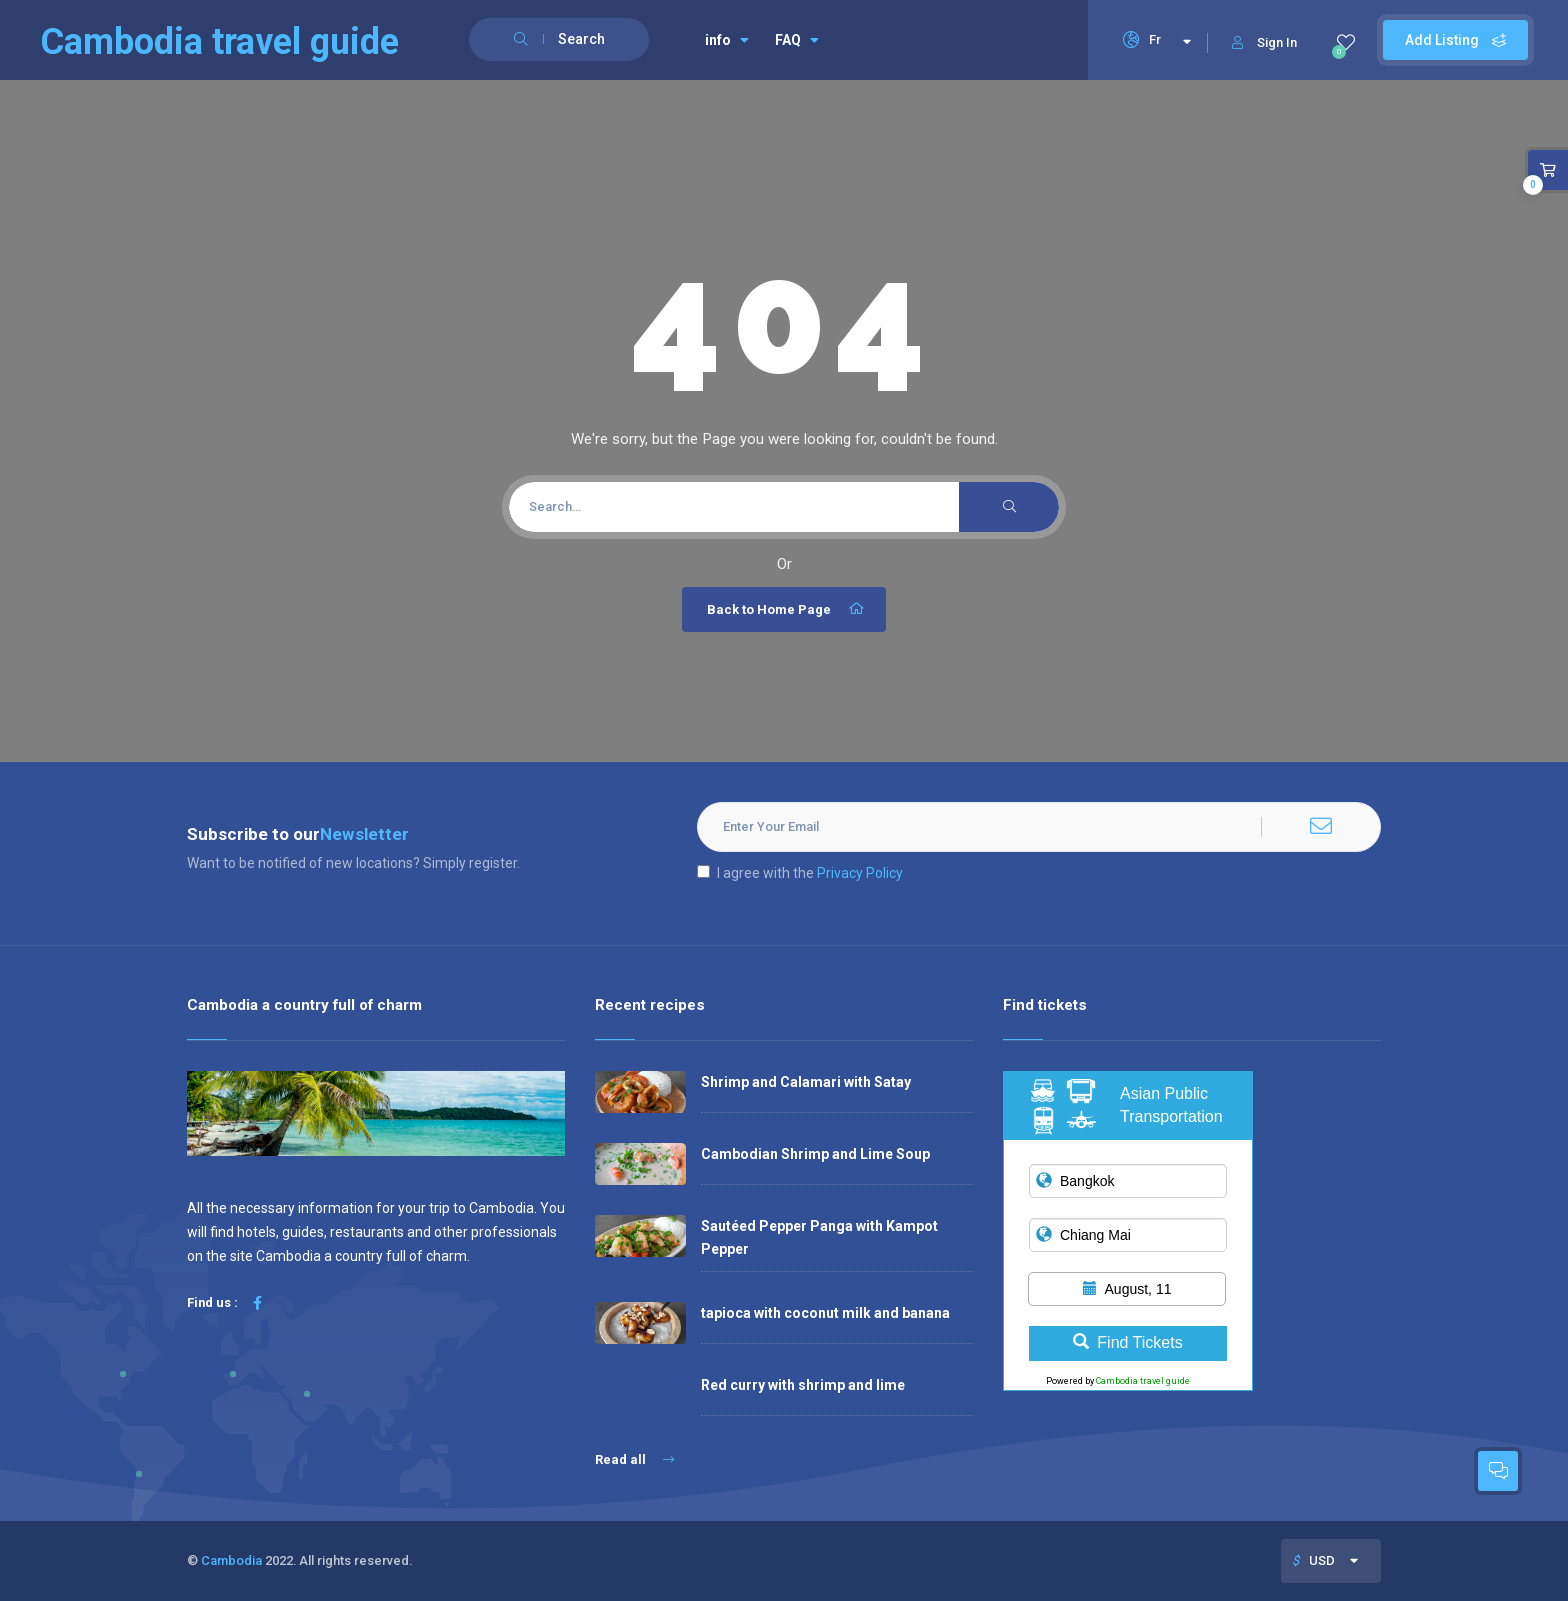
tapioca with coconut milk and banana (825, 1313)
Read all (634, 1459)
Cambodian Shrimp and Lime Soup (815, 1154)
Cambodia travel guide (1143, 1381)
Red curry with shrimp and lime (803, 1385)
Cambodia (231, 1560)
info (727, 40)
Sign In (1264, 42)
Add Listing (1455, 40)
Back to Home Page (786, 609)
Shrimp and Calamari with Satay (806, 1082)
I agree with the (800, 873)
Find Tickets (1127, 1342)
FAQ (797, 40)
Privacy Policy (860, 873)
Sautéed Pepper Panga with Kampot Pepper (819, 1237)
